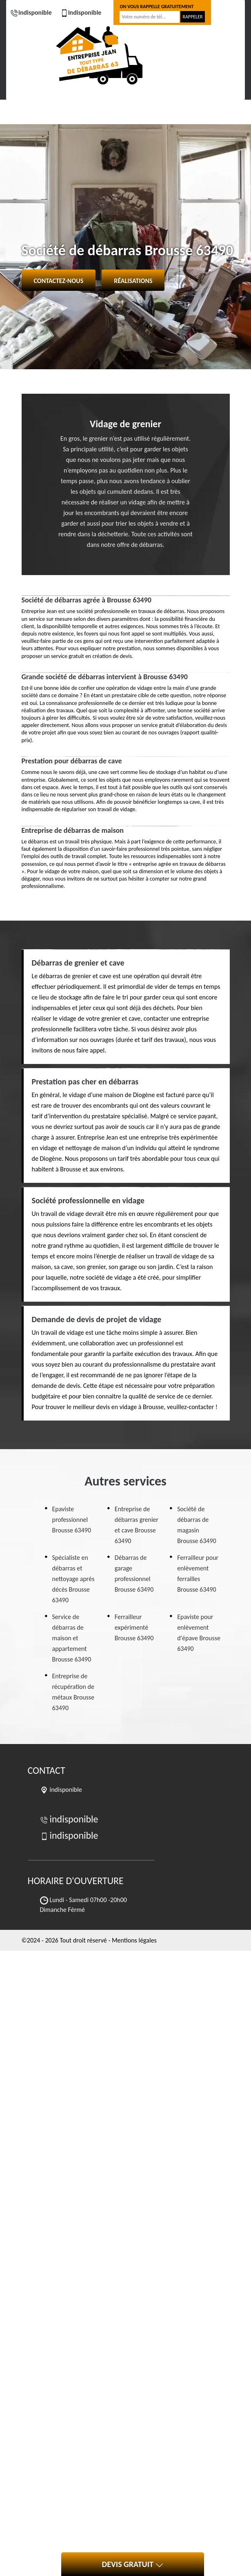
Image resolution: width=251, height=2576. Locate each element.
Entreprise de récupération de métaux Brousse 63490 (73, 1692)
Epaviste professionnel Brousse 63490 (71, 1519)
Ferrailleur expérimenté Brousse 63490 (134, 1627)
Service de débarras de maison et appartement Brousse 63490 (71, 1638)
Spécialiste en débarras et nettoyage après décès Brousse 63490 (73, 1579)
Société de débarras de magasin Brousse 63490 (196, 1525)
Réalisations (133, 281)
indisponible (31, 12)
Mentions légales (134, 1940)
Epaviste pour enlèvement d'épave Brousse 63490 (198, 1633)
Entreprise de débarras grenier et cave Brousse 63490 (136, 1525)
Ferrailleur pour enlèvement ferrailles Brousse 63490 (197, 1573)
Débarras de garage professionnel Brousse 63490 (134, 1573)
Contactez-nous (59, 281)
